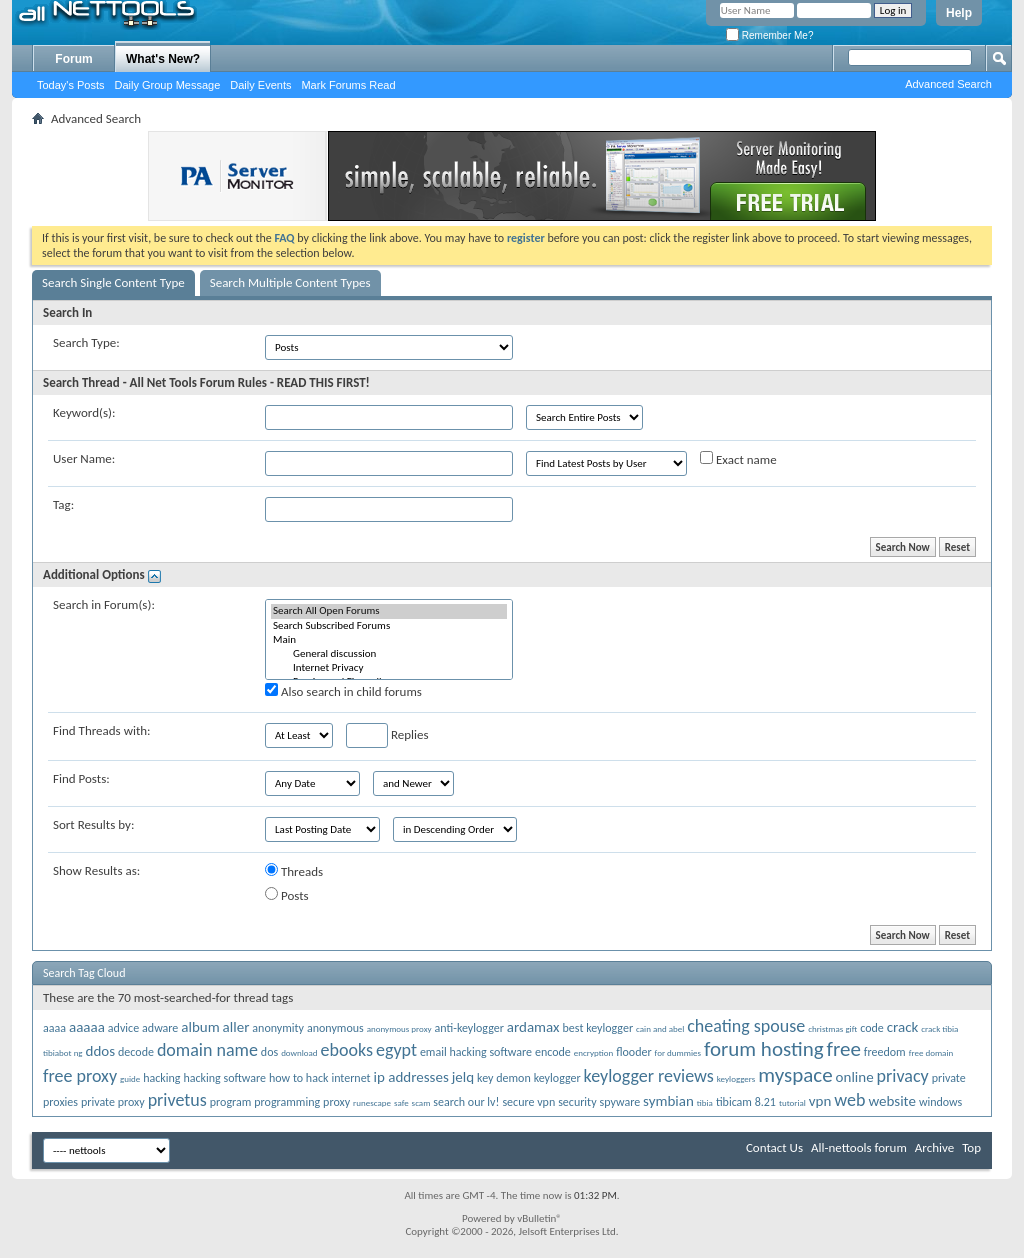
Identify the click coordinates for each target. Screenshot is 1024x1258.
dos (269, 1052)
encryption (593, 1052)
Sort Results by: (93, 824)
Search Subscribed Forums (389, 626)
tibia (705, 1102)
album (200, 1027)
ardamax (533, 1027)
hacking (161, 1078)
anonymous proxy (399, 1028)
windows (940, 1102)
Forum (73, 59)
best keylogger (598, 1028)
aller (236, 1027)
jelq (463, 1077)
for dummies (678, 1052)
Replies (387, 735)
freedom (885, 1052)
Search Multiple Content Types (290, 282)
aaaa (54, 1028)
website (892, 1101)
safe (401, 1102)
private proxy (113, 1102)
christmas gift (832, 1028)
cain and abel (660, 1028)
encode (553, 1052)
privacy (903, 1076)
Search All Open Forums (389, 611)
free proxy (80, 1076)
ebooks (347, 1050)
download (299, 1052)
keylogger (557, 1078)
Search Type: (86, 342)
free (844, 1049)
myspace (795, 1075)
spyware (620, 1102)
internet (350, 1078)
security (577, 1102)
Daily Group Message (168, 85)
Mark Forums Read (348, 85)
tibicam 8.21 (746, 1102)
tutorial (792, 1102)
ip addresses (411, 1077)
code (872, 1028)
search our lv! (466, 1102)
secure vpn (528, 1102)
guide (130, 1078)
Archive (934, 1147)
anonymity (278, 1028)
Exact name (738, 459)
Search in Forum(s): (104, 604)
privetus (177, 1100)
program (231, 1102)
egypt (396, 1050)
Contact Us (774, 1147)
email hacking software (476, 1052)
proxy (336, 1102)
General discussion (389, 654)
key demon (504, 1078)
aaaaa (87, 1027)
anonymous (335, 1028)
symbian (668, 1101)
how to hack (298, 1078)
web (849, 1100)
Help (959, 13)
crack (903, 1027)
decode (136, 1052)
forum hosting (764, 1049)
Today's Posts (71, 85)
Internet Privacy (389, 668)
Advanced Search (948, 84)
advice (123, 1028)
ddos (101, 1051)
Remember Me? (769, 35)
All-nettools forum (859, 1147)
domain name (207, 1050)
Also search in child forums (343, 691)
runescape (372, 1102)
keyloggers (736, 1078)
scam (421, 1102)
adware (160, 1028)
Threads (294, 871)
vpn (820, 1101)
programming (287, 1102)
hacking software (224, 1078)
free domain (931, 1052)
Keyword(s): (84, 412)
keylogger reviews (649, 1076)
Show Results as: (96, 870)
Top (971, 1147)
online (855, 1077)
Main (389, 640)
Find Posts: (81, 778)
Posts (287, 895)
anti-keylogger (469, 1028)
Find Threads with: (102, 730)
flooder (633, 1052)
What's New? (163, 59)
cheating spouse (746, 1026)
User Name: (84, 458)
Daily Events (260, 85)
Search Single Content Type (113, 282)
